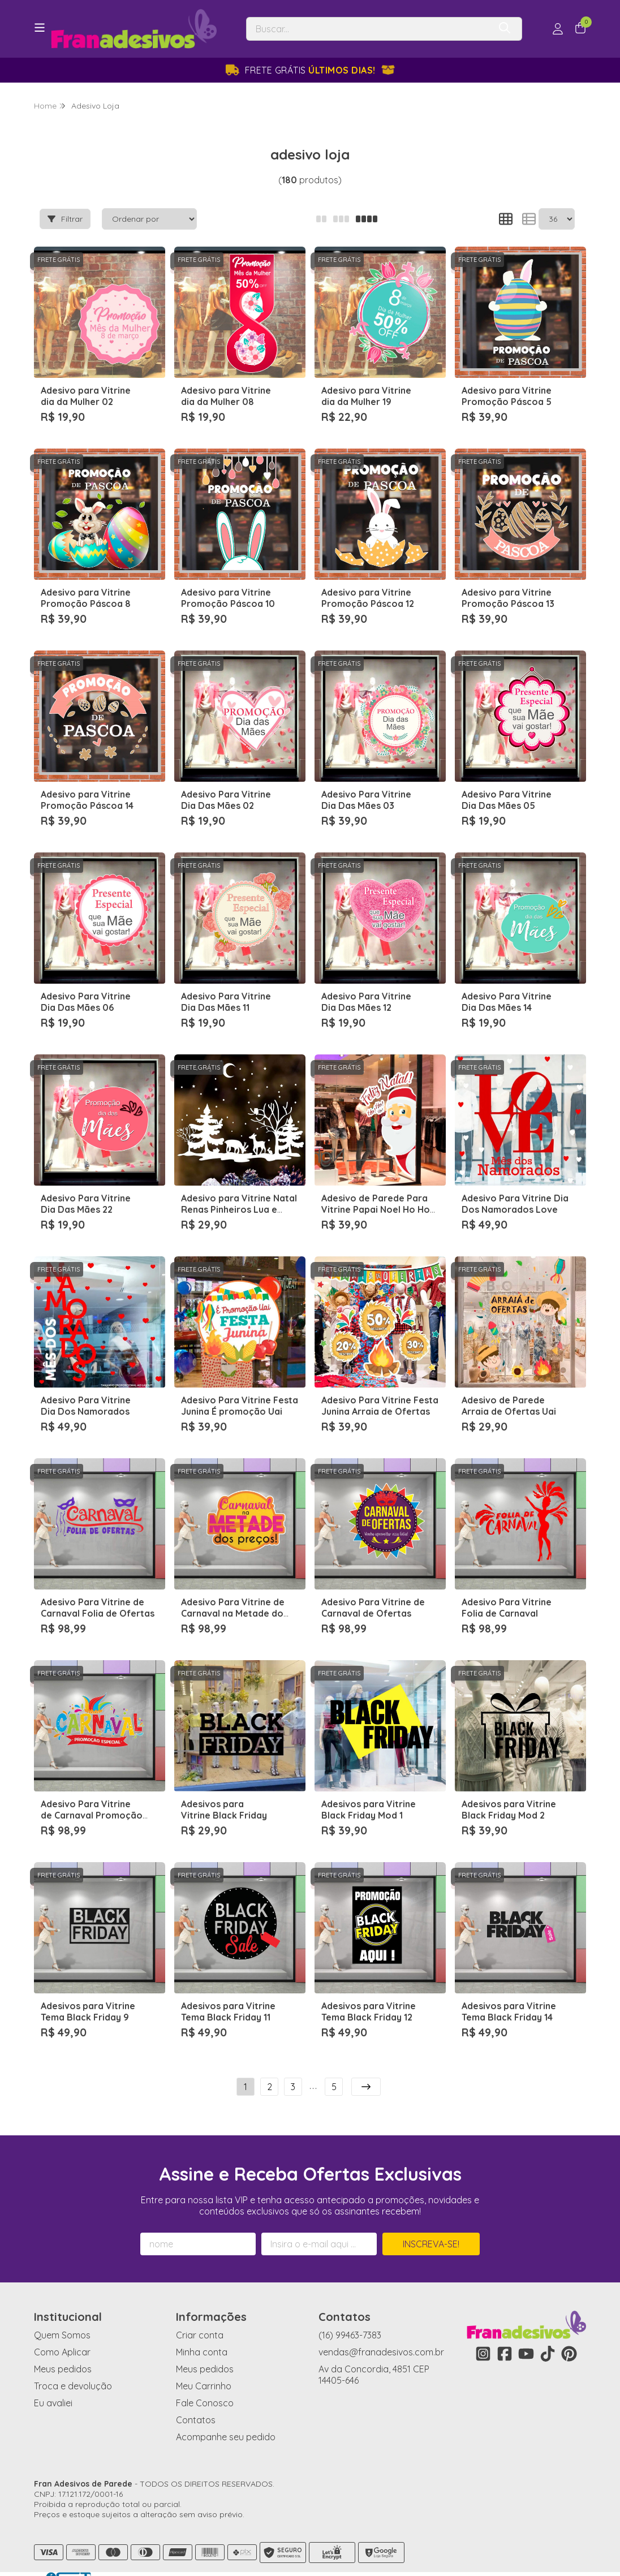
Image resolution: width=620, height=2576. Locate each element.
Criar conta (199, 2314)
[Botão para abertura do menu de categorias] (39, 27)
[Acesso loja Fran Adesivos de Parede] (557, 29)
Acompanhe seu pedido (225, 2416)
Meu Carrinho (203, 2365)
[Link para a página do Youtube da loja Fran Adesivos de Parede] (526, 2333)
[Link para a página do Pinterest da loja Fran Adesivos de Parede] (569, 2333)
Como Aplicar (62, 2331)
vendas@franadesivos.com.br (381, 2331)
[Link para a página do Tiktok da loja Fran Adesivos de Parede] (548, 2333)
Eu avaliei (53, 2382)
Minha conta (201, 2331)
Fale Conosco (205, 2382)
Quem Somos (62, 2314)
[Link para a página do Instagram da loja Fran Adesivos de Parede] (483, 2333)
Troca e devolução (73, 2365)
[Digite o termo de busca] (368, 29)
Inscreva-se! (431, 2223)
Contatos (196, 2399)
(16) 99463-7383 (349, 2314)
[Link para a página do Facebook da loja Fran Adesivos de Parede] (505, 2333)
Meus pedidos (63, 2348)
